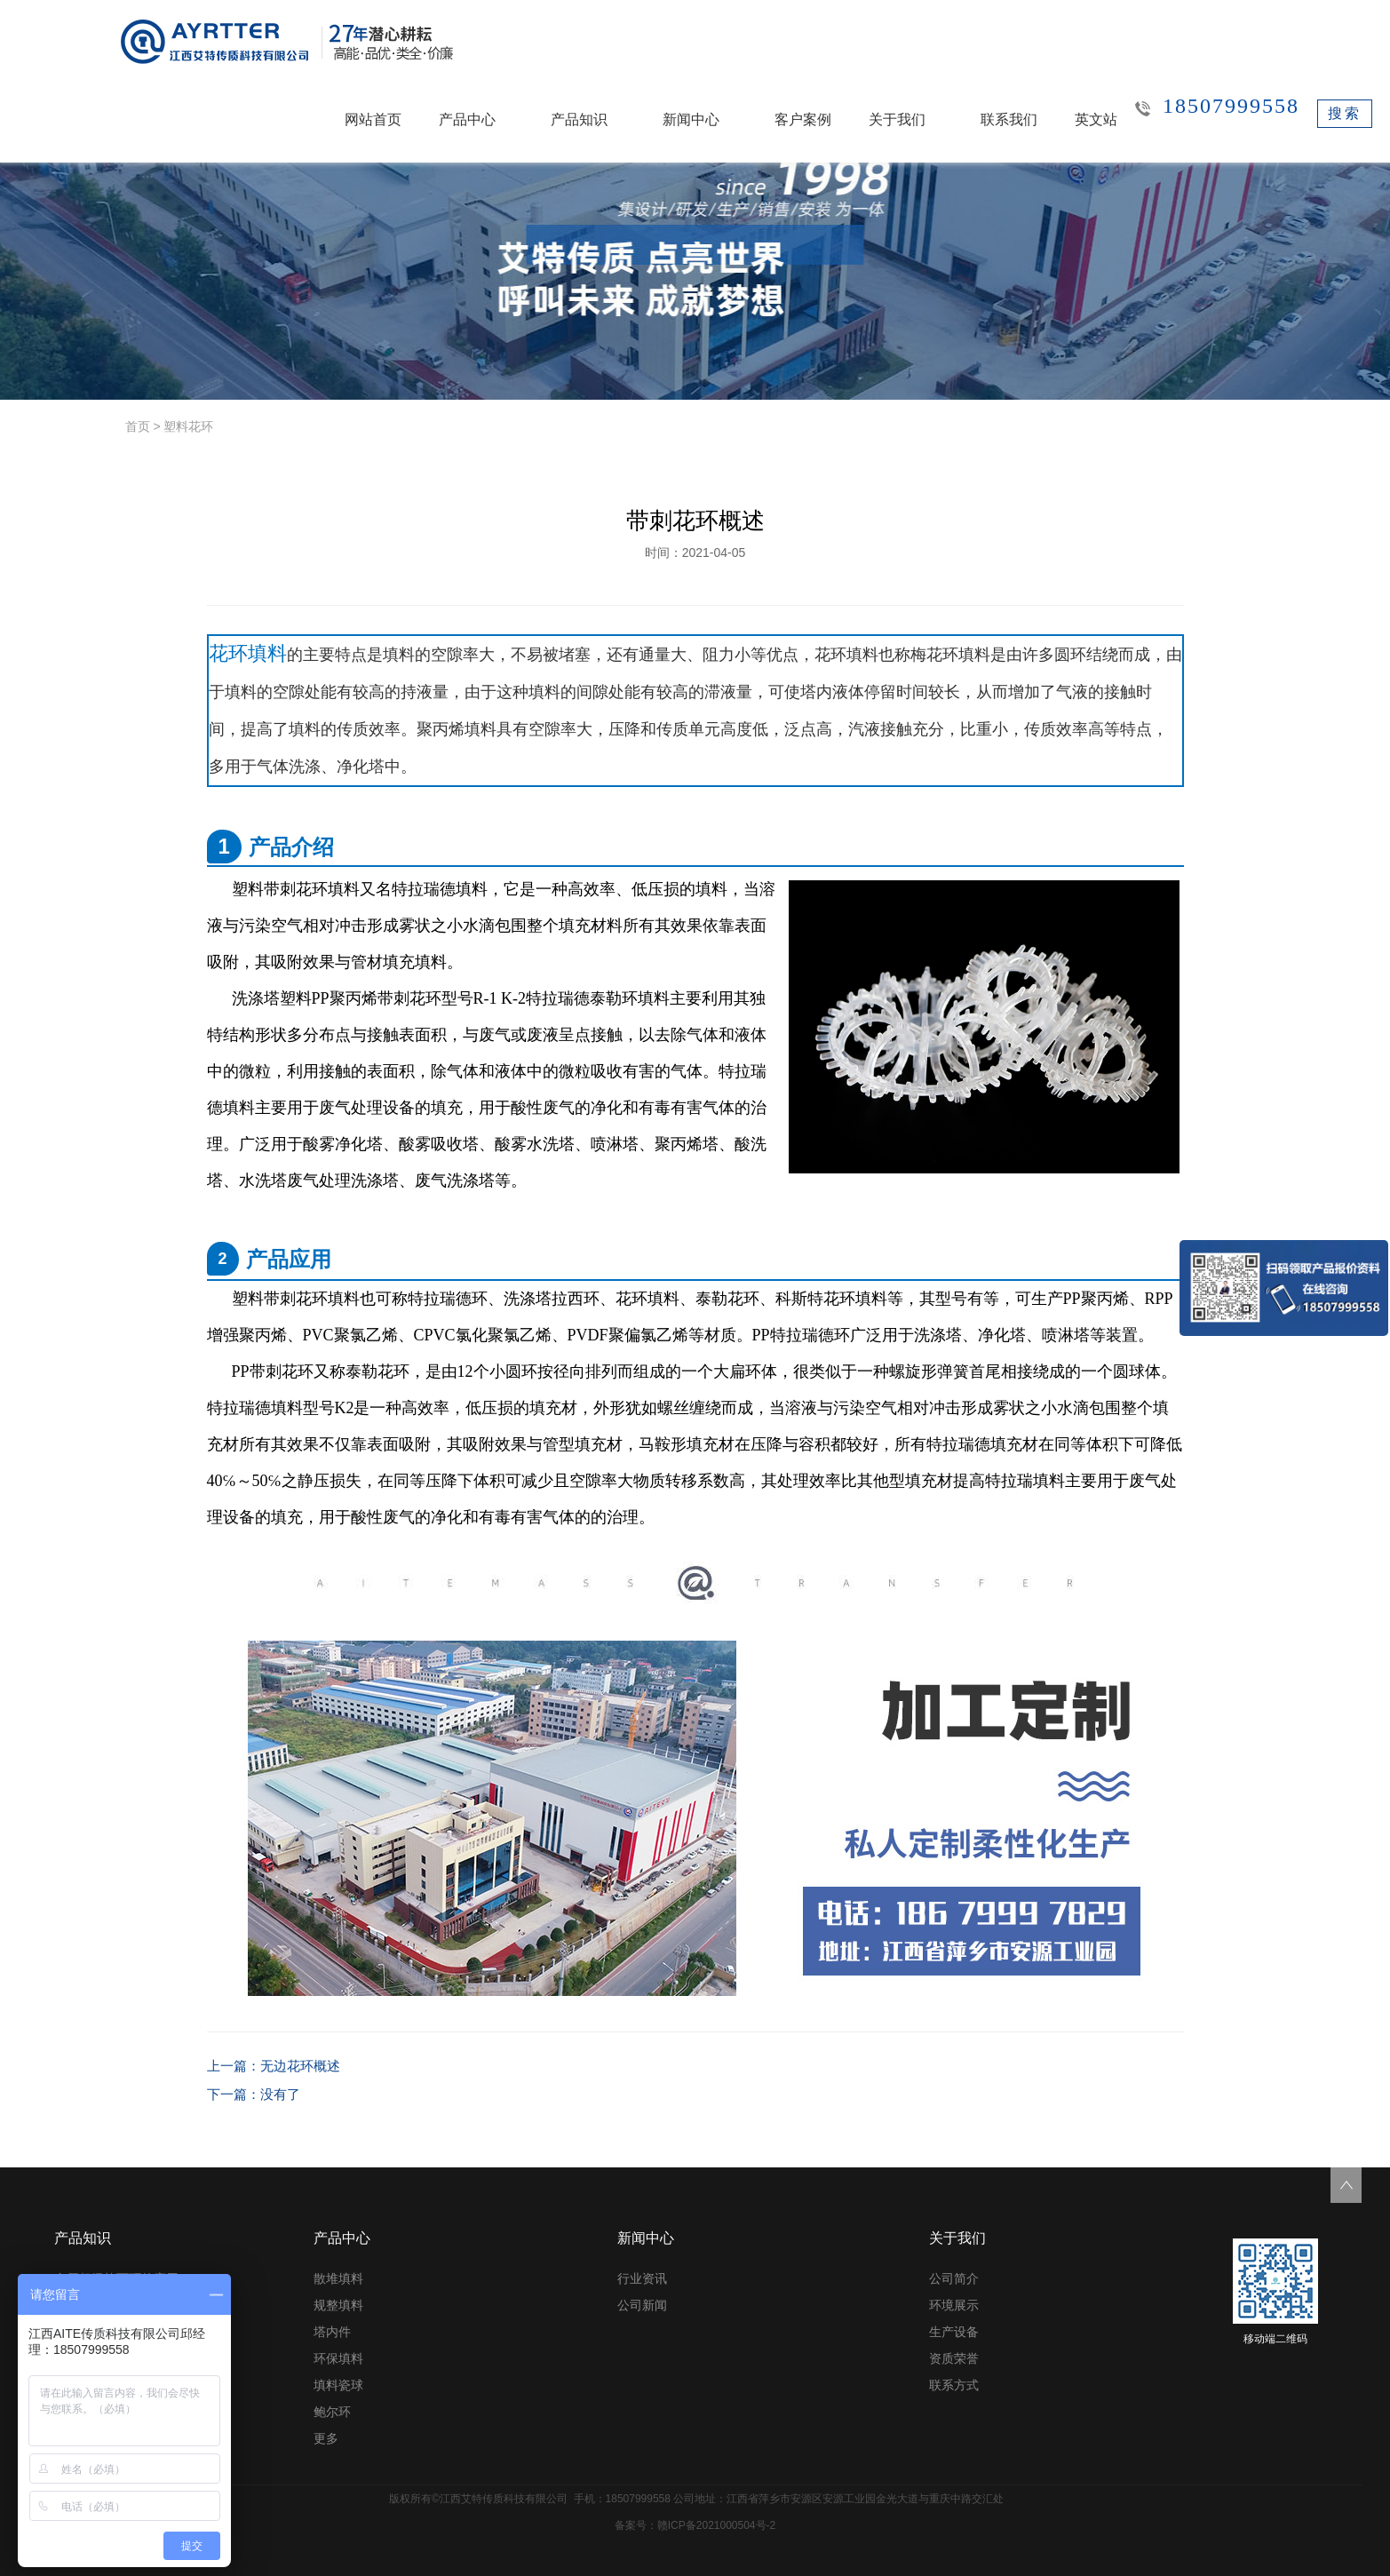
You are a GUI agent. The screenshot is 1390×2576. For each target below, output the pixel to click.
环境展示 (954, 2305)
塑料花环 (188, 426)
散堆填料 (338, 2278)
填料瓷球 (338, 2385)
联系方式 (954, 2385)
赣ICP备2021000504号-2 (716, 2525)
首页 (137, 426)
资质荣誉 (954, 2358)
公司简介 (954, 2278)
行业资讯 (642, 2278)
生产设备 (954, 2332)
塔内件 (332, 2332)
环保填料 (338, 2358)
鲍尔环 (332, 2412)
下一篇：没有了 (250, 2094)
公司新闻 (642, 2305)
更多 (326, 2438)
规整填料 (338, 2305)
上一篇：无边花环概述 (269, 2066)
